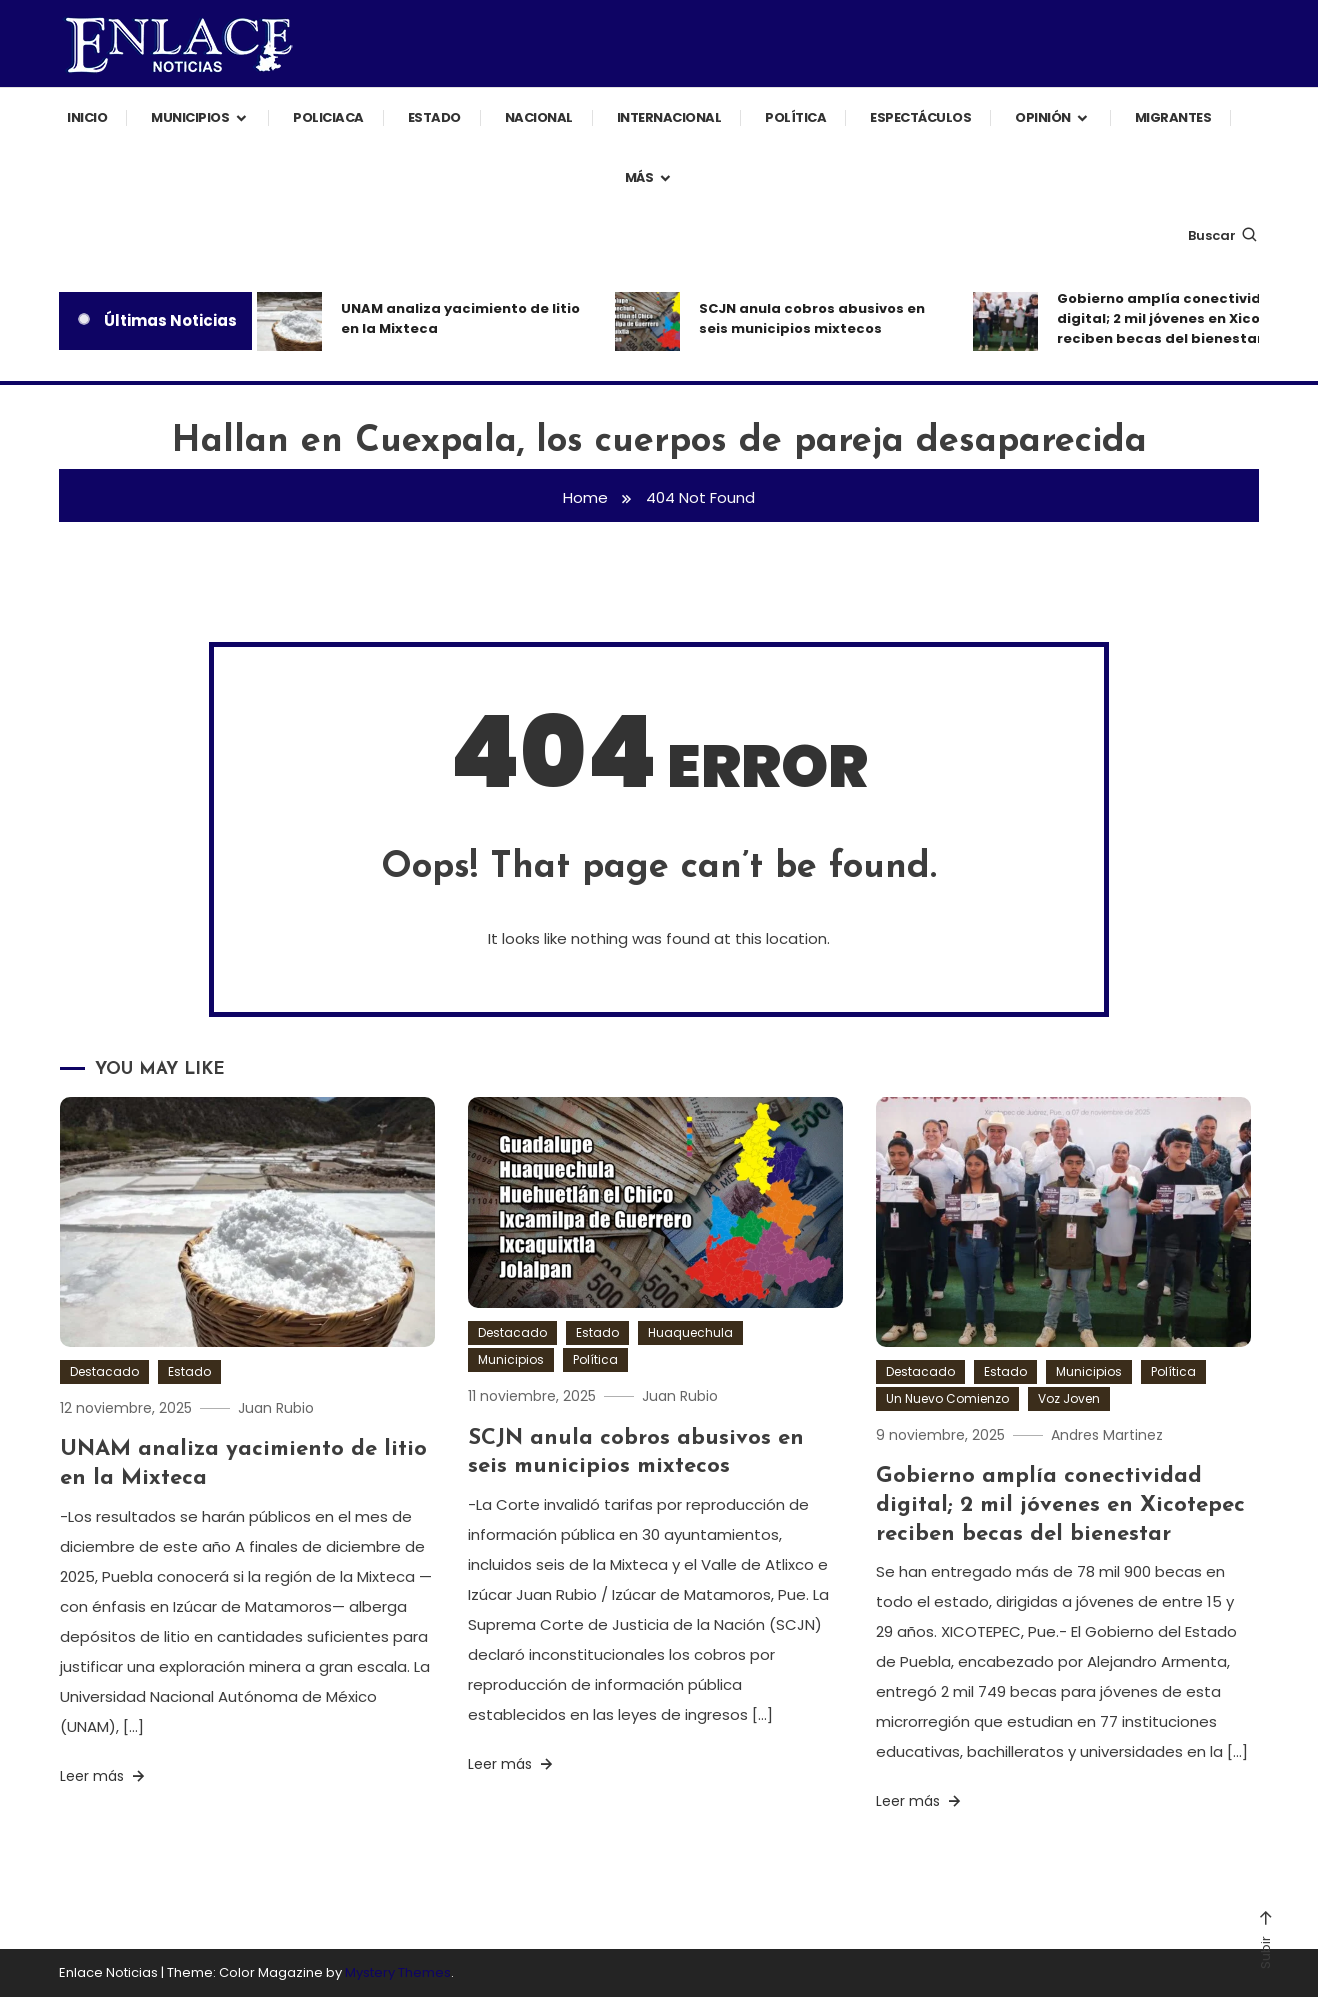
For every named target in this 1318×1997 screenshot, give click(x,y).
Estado (434, 117)
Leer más (104, 1776)
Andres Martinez (1107, 1435)
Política (795, 117)
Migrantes (1173, 117)
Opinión (1043, 117)
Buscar (1223, 235)
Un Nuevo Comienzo (947, 1398)
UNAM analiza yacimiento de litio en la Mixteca (460, 318)
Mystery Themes (398, 1972)
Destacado (104, 1371)
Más (639, 177)
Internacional (669, 117)
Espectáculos (920, 117)
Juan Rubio (276, 1408)
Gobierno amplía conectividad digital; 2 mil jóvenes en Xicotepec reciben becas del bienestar (1180, 318)
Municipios (190, 117)
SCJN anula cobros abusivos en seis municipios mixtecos (812, 318)
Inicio (87, 117)
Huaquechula (690, 1332)
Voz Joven (1069, 1398)
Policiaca (328, 117)
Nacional (539, 117)
